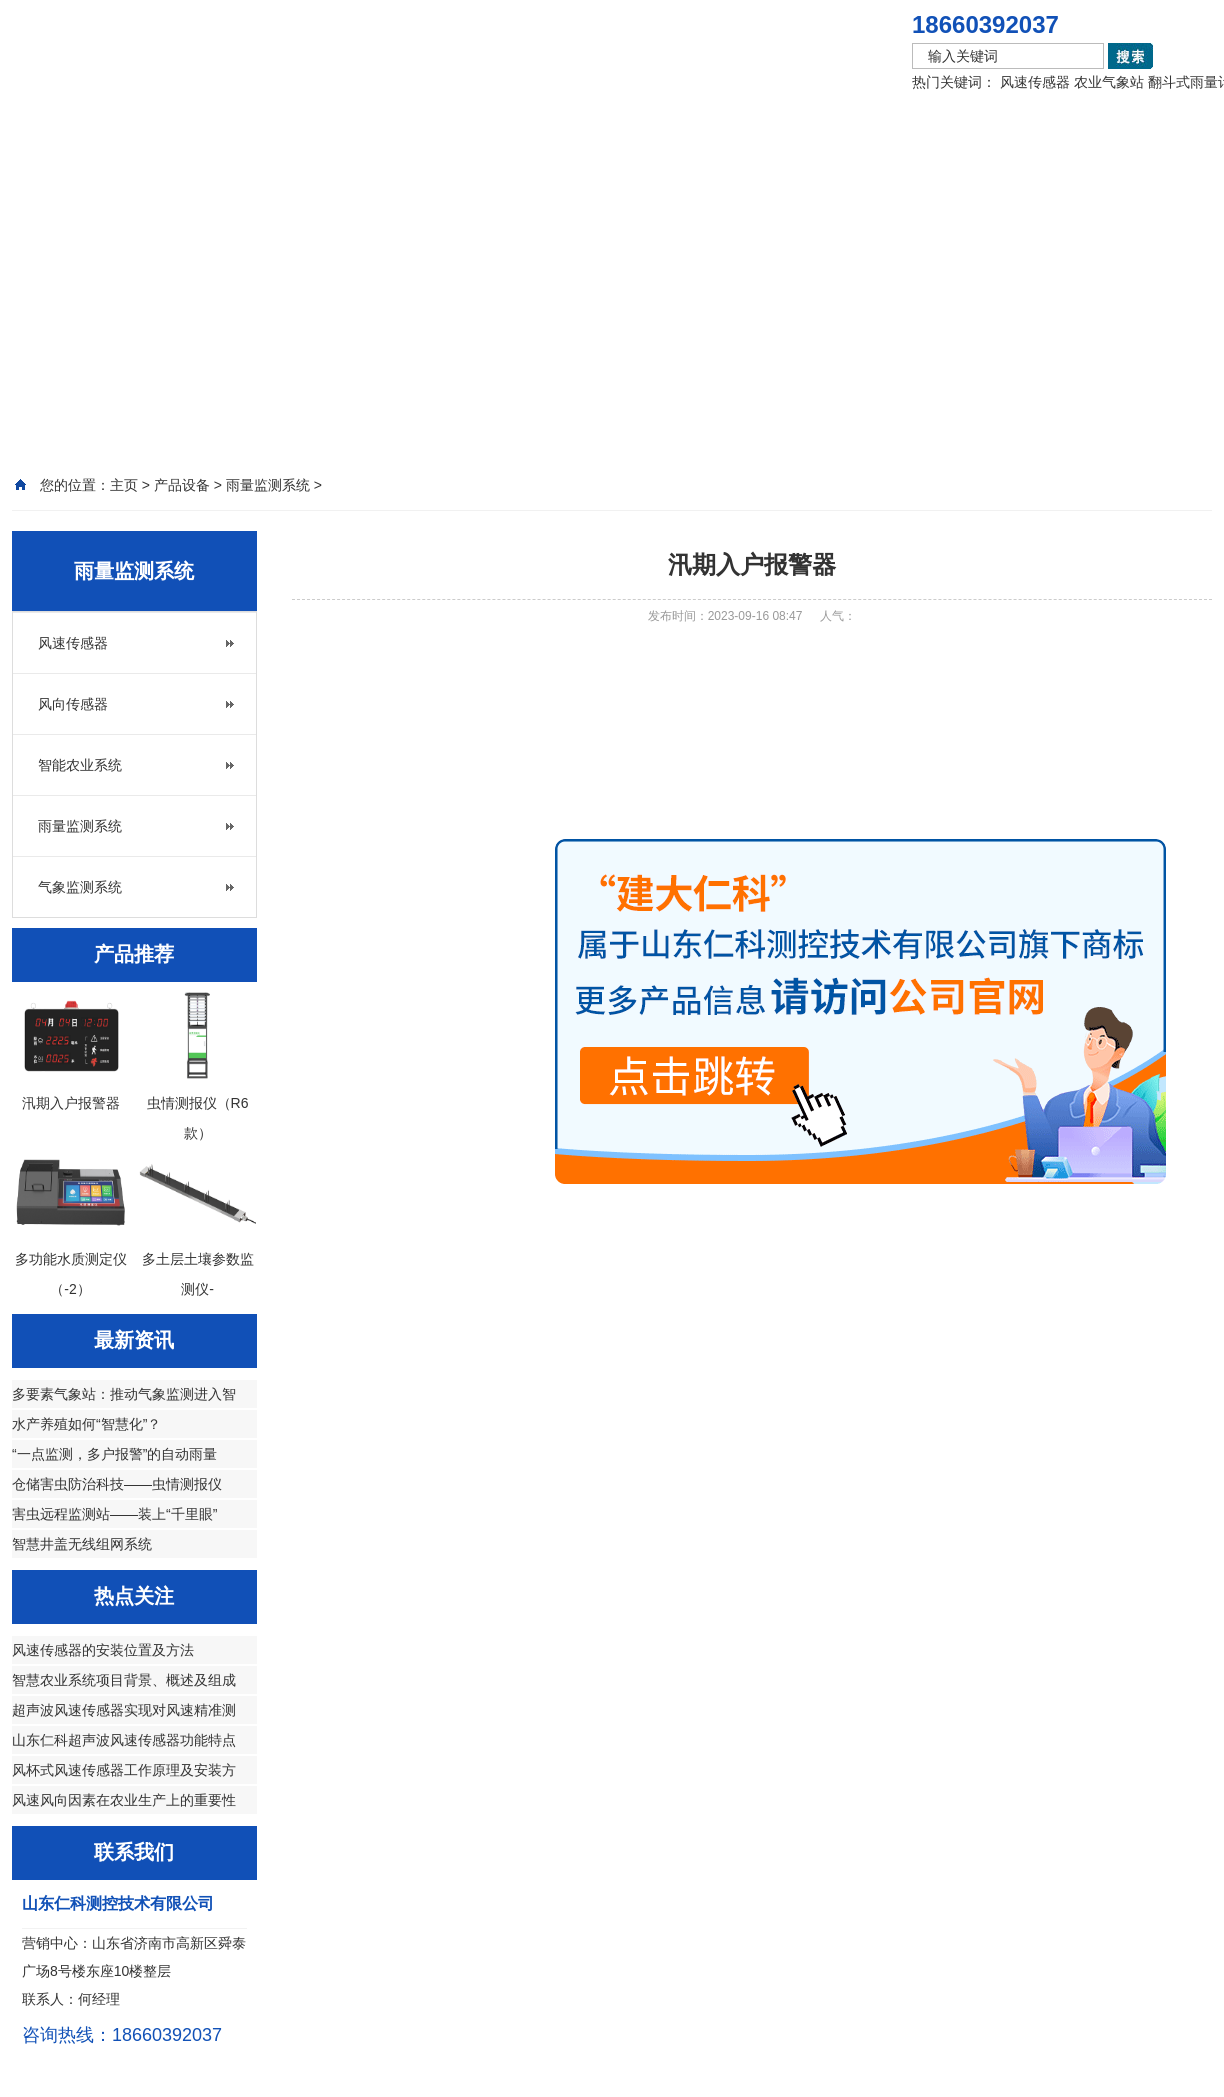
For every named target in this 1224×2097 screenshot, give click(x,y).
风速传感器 (1035, 82)
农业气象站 (1109, 82)
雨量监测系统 (80, 826)
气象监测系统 (80, 887)
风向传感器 (73, 704)
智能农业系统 (80, 765)
